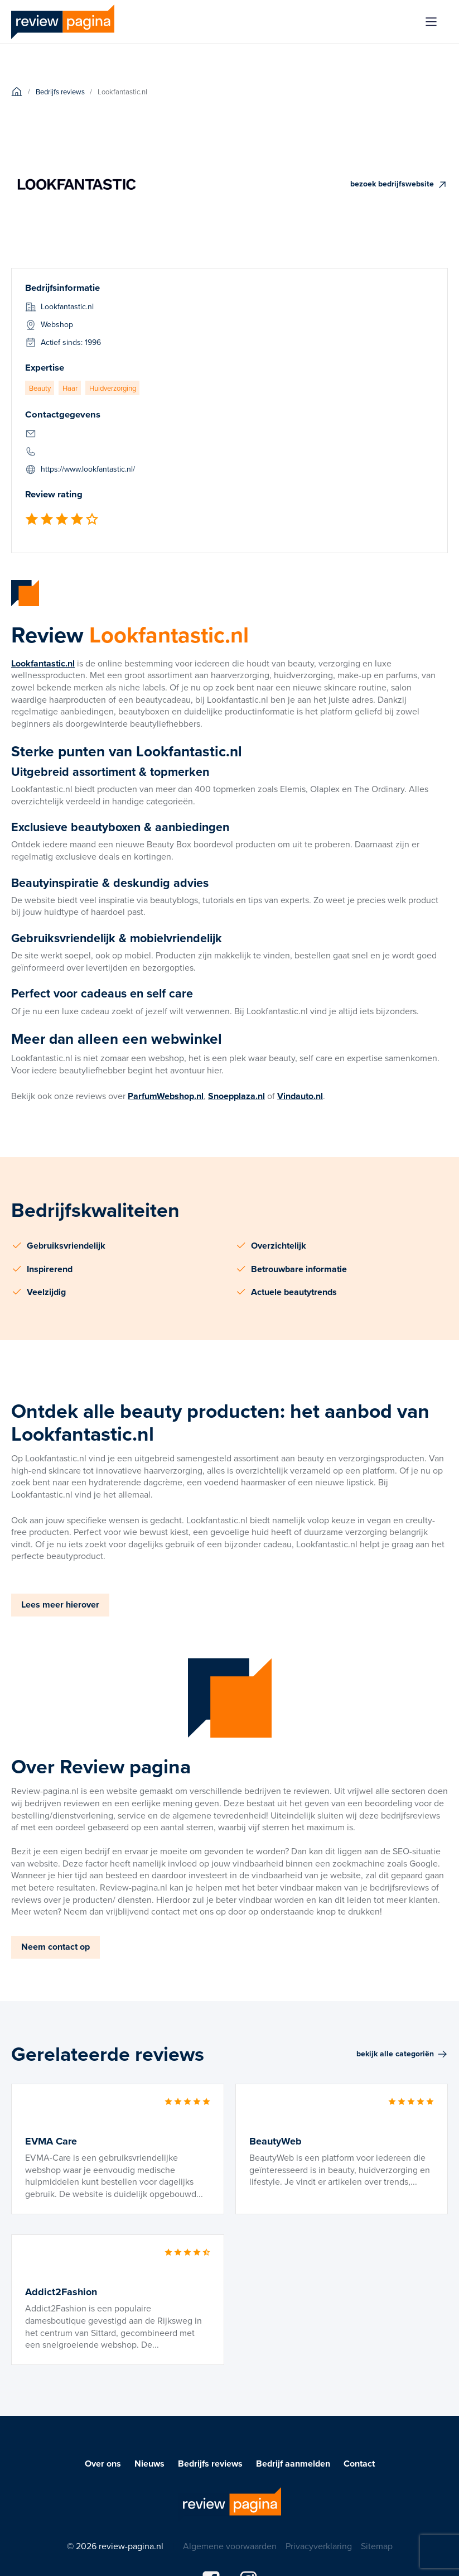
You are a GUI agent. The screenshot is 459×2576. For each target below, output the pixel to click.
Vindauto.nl (300, 1096)
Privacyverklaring (319, 2546)
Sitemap (377, 2546)
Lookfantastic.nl (43, 663)
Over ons (103, 2464)
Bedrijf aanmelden (293, 2464)
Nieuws (149, 2464)
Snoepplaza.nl (236, 1096)
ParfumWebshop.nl (166, 1096)
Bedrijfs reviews (210, 2464)
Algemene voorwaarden (230, 2546)
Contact (359, 2464)
